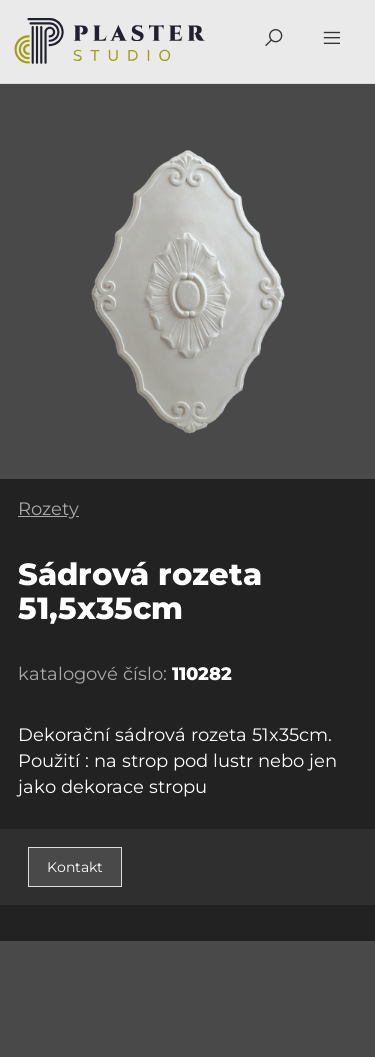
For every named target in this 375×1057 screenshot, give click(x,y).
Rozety (48, 509)
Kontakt (75, 867)
